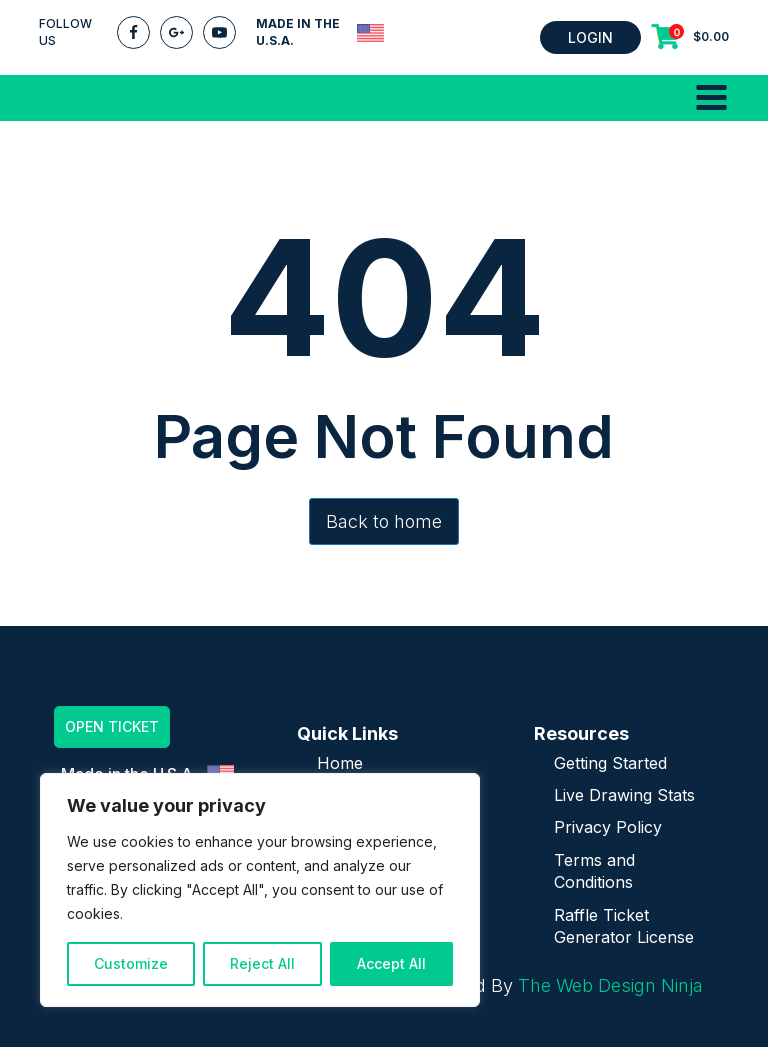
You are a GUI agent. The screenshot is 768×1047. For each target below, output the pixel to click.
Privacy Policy (608, 827)
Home (340, 763)
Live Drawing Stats (624, 795)
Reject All (262, 963)
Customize (131, 963)
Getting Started (610, 763)
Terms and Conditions (594, 871)
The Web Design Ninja (610, 985)
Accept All (391, 963)
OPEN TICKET (112, 726)
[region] (260, 890)
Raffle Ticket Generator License (624, 926)
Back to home (384, 521)
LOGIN (590, 37)
